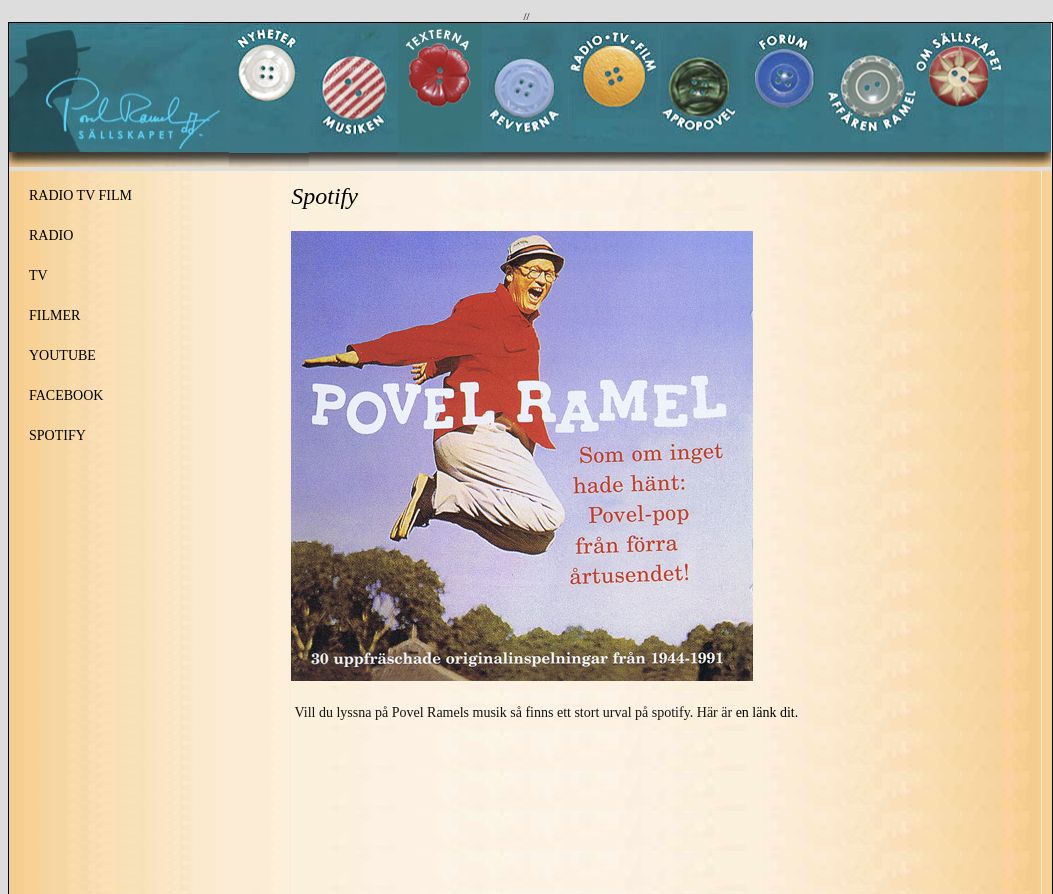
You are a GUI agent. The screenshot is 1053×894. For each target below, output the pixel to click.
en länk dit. (767, 712)
